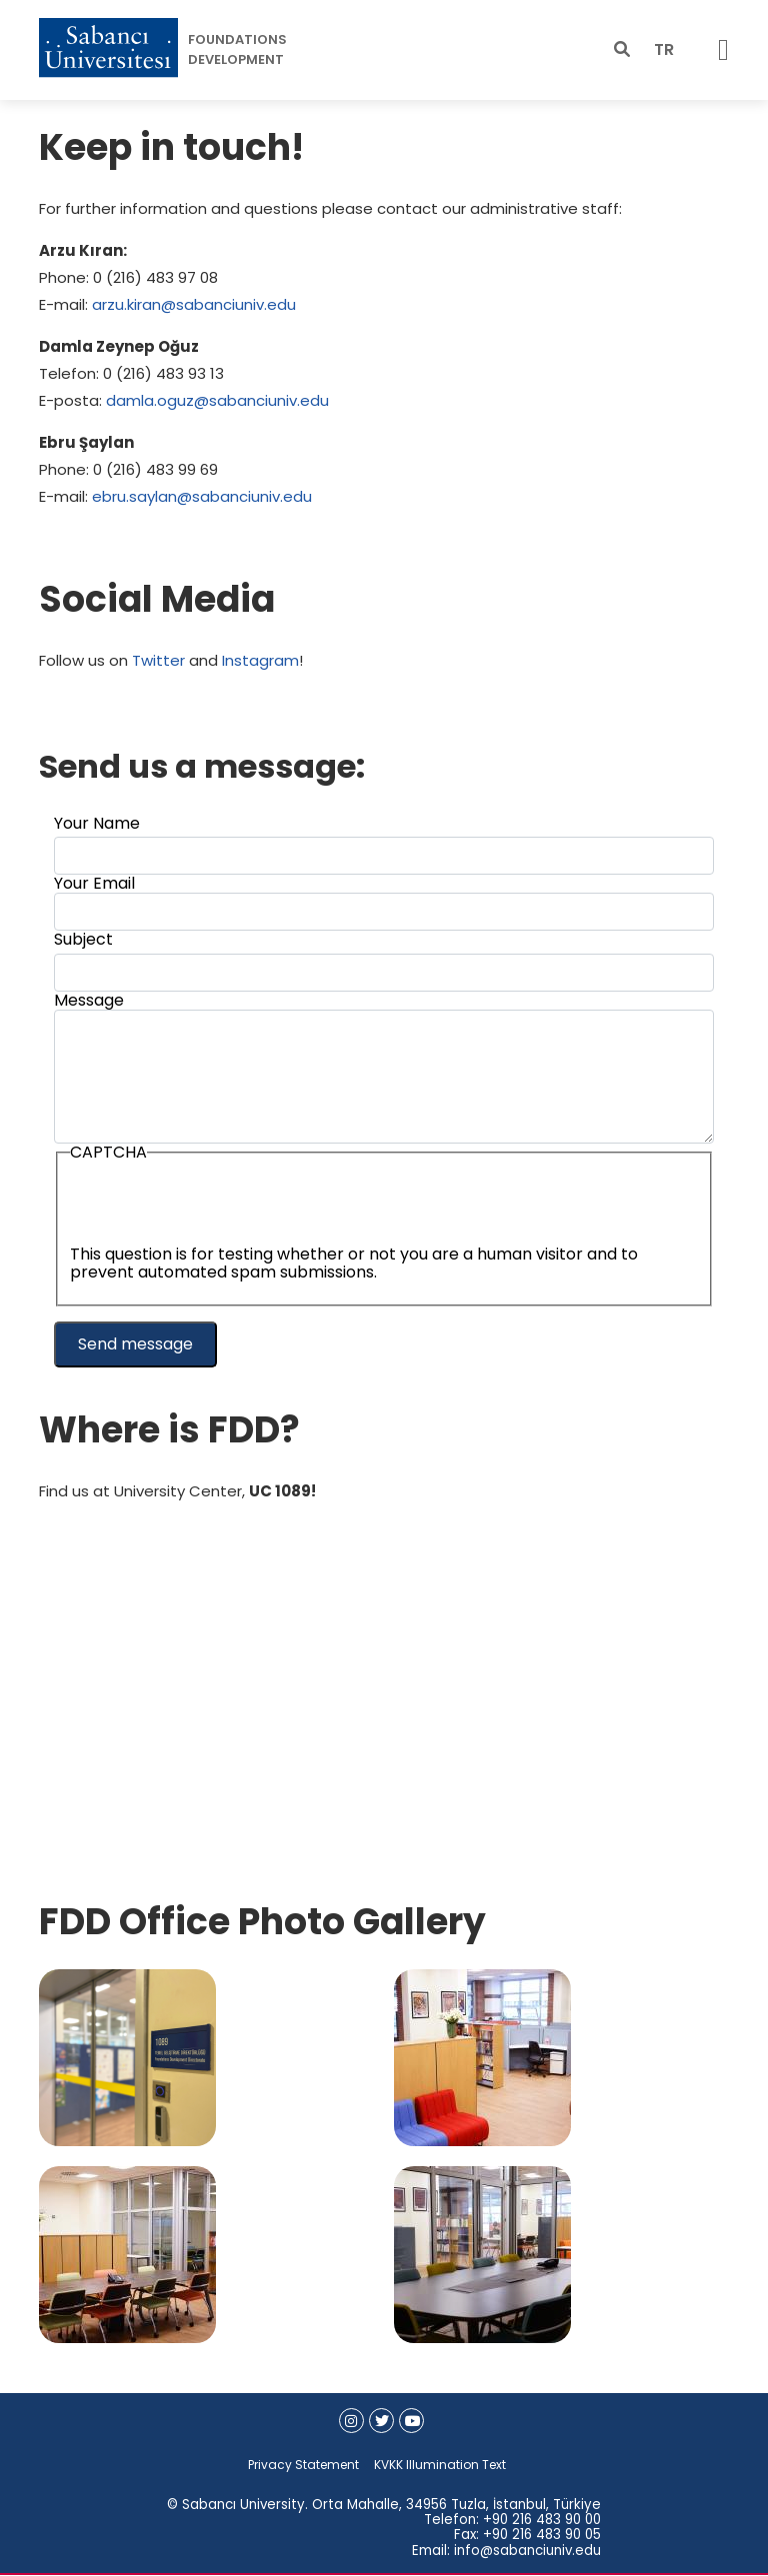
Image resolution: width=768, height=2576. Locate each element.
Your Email (94, 883)
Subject (83, 939)
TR (664, 49)
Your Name (97, 823)
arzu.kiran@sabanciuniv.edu (194, 304)
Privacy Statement (303, 2464)
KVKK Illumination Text (440, 2464)
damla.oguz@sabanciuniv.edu (217, 400)
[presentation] (222, 1207)
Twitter (158, 660)
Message (89, 1000)
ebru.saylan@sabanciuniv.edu (202, 496)
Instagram (260, 660)
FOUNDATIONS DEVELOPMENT (237, 49)
